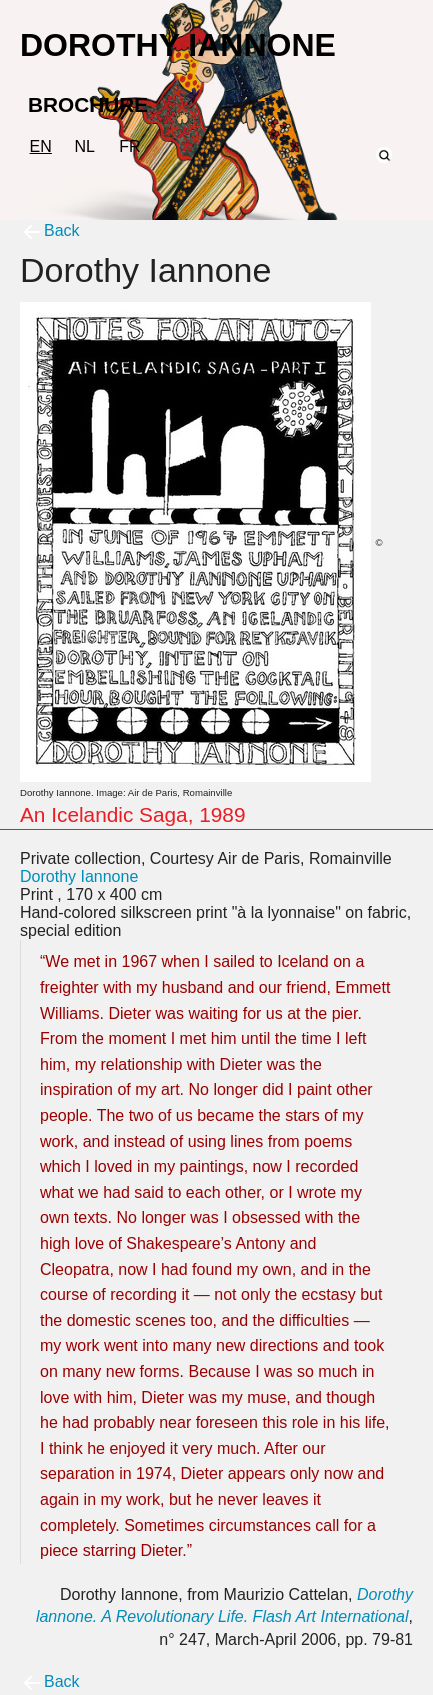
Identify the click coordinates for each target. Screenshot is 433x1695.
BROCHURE (88, 104)
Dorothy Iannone (79, 876)
